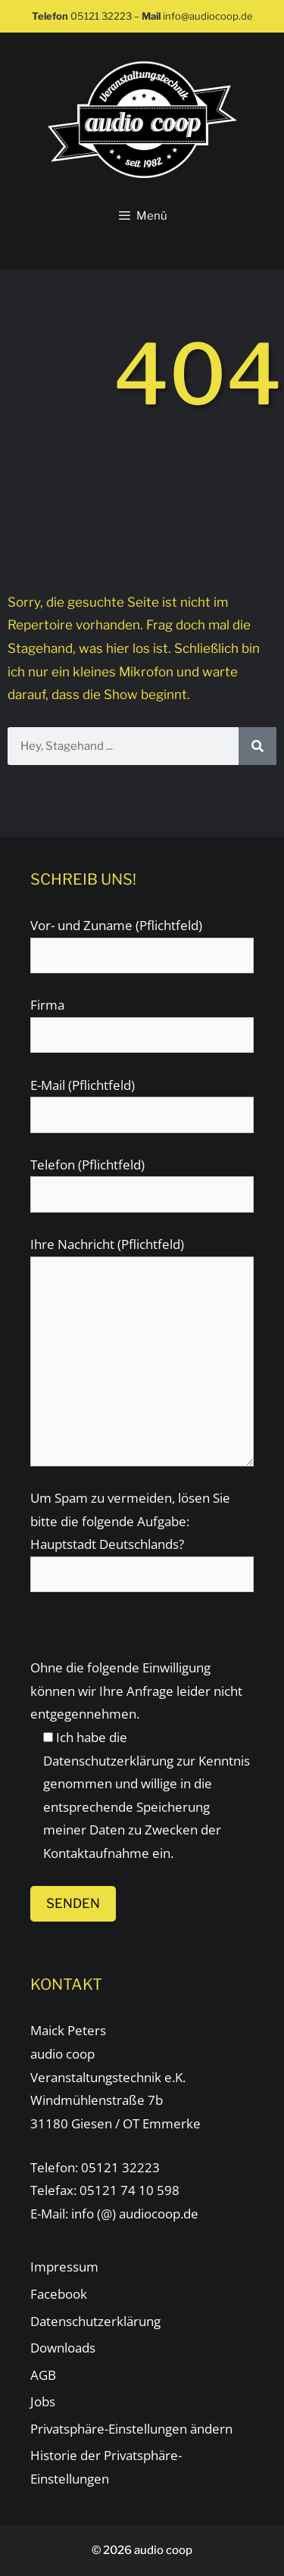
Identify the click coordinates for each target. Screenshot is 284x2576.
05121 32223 (101, 16)
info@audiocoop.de (208, 16)
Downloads (62, 2347)
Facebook (58, 2294)
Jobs (42, 2401)
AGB (43, 2375)
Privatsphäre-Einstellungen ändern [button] (131, 2428)
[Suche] (257, 746)
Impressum (64, 2266)
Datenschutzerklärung (108, 1760)
